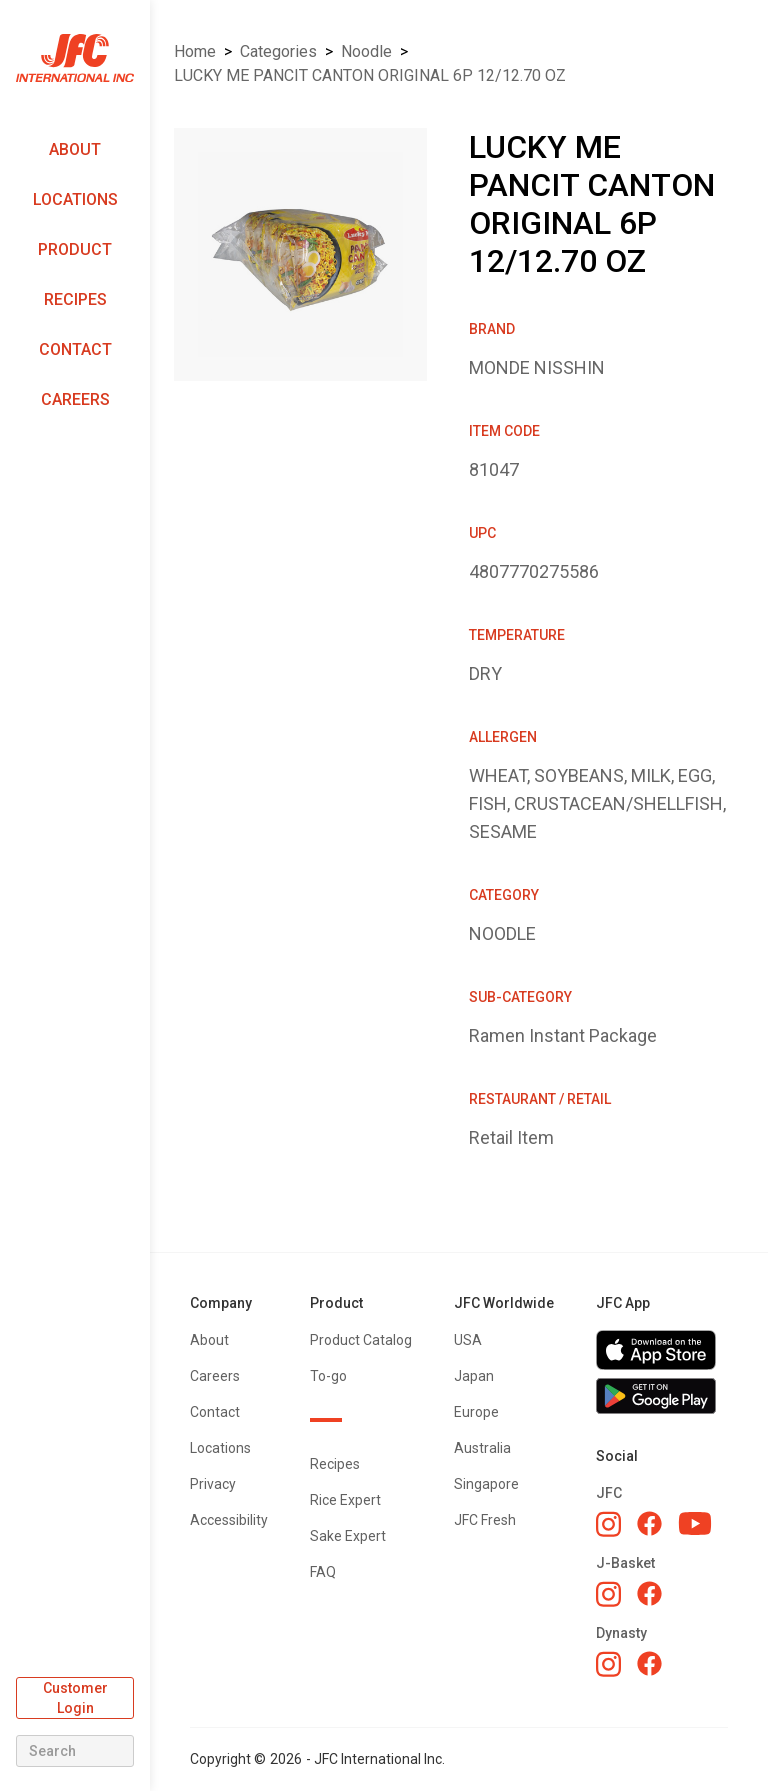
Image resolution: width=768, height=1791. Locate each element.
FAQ (323, 1572)
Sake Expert (348, 1536)
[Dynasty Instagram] (608, 1664)
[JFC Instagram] (608, 1524)
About (75, 149)
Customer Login (75, 1698)
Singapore (486, 1484)
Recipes (75, 299)
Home (195, 51)
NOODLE (366, 51)
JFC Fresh (485, 1520)
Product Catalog (361, 1340)
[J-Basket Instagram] (608, 1594)
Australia (482, 1448)
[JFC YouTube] (695, 1523)
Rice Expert (345, 1500)
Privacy (213, 1484)
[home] (75, 58)
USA (468, 1340)
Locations (75, 199)
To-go (328, 1376)
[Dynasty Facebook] (649, 1663)
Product (75, 249)
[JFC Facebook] (649, 1523)
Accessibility (229, 1520)
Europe (476, 1412)
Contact (75, 349)
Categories (278, 51)
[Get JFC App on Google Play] (662, 1396)
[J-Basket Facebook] (649, 1593)
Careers (75, 399)
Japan (474, 1376)
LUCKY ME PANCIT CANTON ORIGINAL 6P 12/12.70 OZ (370, 75)
